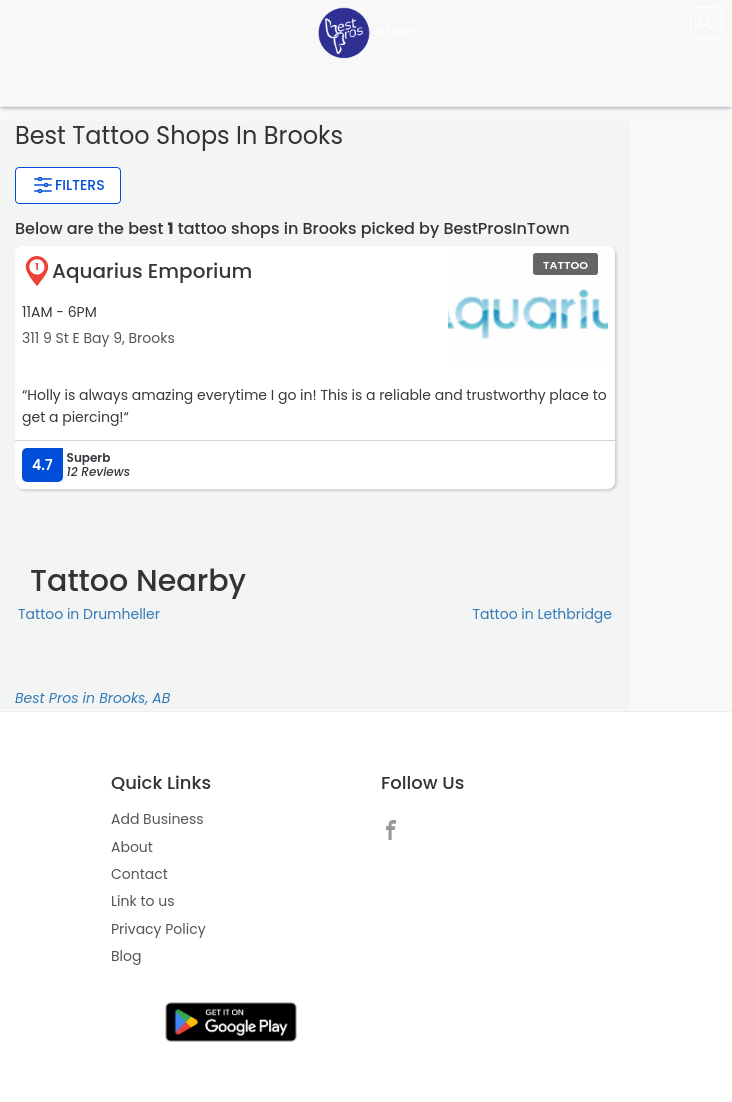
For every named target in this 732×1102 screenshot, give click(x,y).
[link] (396, 828)
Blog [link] (126, 956)
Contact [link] (139, 874)
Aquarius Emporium (152, 271)
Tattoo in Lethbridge (542, 614)
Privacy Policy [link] (158, 929)
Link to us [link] (142, 901)
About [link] (132, 847)
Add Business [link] (157, 819)
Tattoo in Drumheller (89, 614)
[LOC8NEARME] (366, 32)
